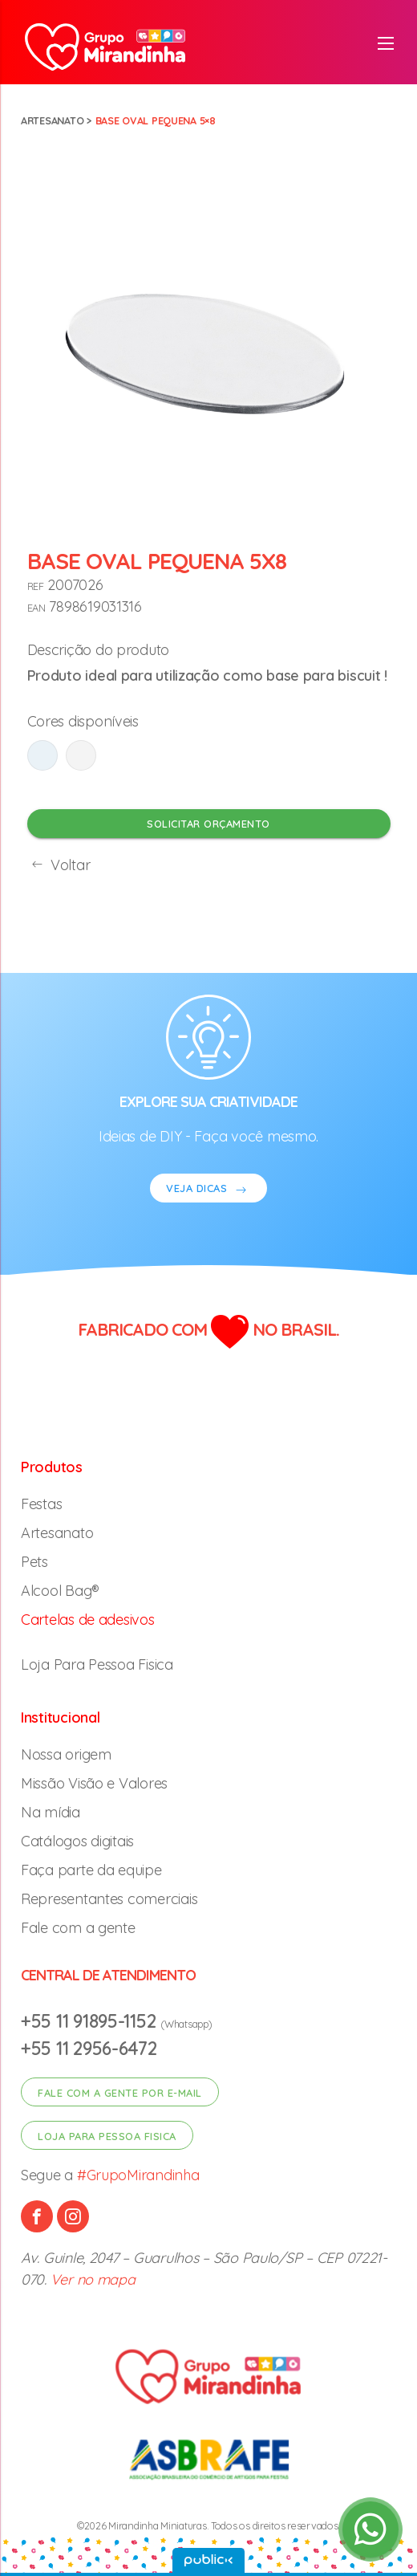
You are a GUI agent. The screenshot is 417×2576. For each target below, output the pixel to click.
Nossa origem (66, 1754)
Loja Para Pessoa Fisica (97, 1664)
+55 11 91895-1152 (90, 2021)
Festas (41, 1504)
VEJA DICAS (208, 1190)
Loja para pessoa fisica (107, 2136)
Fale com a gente (78, 1928)
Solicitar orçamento (208, 823)
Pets (34, 1562)
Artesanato (52, 120)
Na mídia (50, 1812)
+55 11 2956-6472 (89, 2048)
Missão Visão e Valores (94, 1783)
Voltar (59, 865)
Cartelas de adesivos (88, 1619)
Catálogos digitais (77, 1841)
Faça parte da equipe (91, 1870)
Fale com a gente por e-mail (120, 2092)
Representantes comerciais (109, 1899)
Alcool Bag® (60, 1590)
